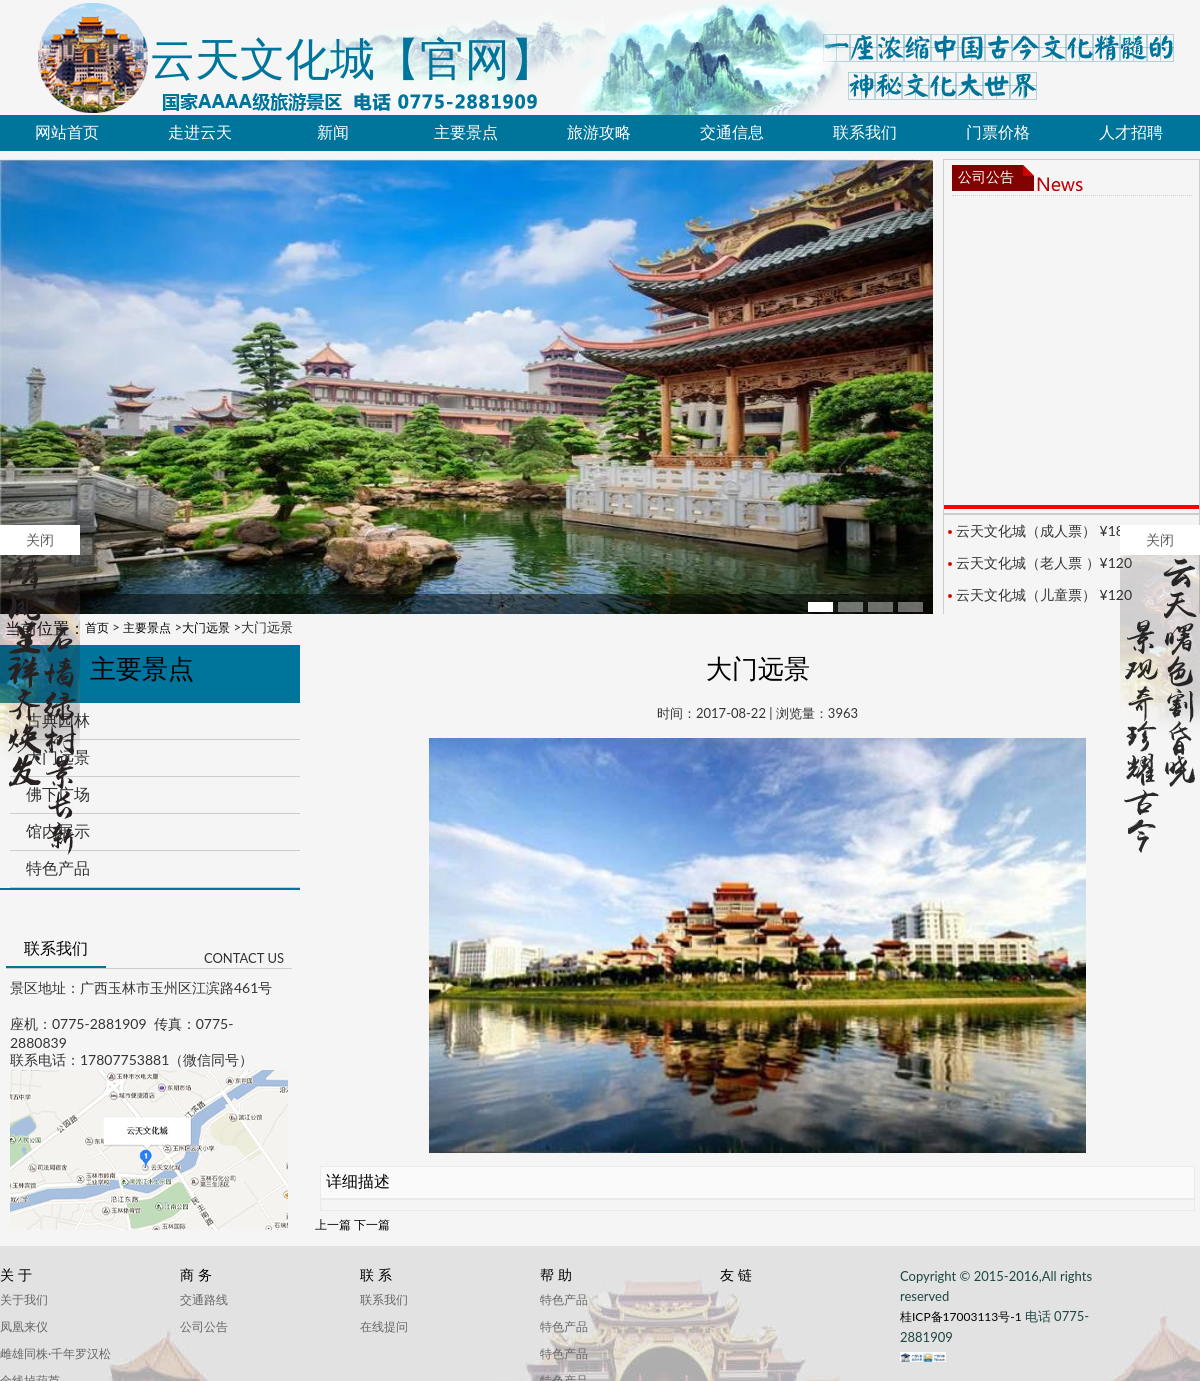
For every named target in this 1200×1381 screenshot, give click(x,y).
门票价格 (998, 132)
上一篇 (333, 1224)
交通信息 (732, 132)
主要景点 (466, 132)
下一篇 (372, 1224)
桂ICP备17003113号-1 (962, 1316)
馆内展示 (58, 831)
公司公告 (986, 177)
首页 (97, 627)
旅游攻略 (599, 132)
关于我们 (24, 1299)
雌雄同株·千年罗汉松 (55, 1353)
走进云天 (200, 132)
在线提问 (384, 1326)
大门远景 (206, 627)
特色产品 (58, 868)
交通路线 (204, 1299)
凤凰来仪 (24, 1326)
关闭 (40, 488)
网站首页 (67, 132)
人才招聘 (1131, 132)
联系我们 (865, 132)
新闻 (333, 132)
